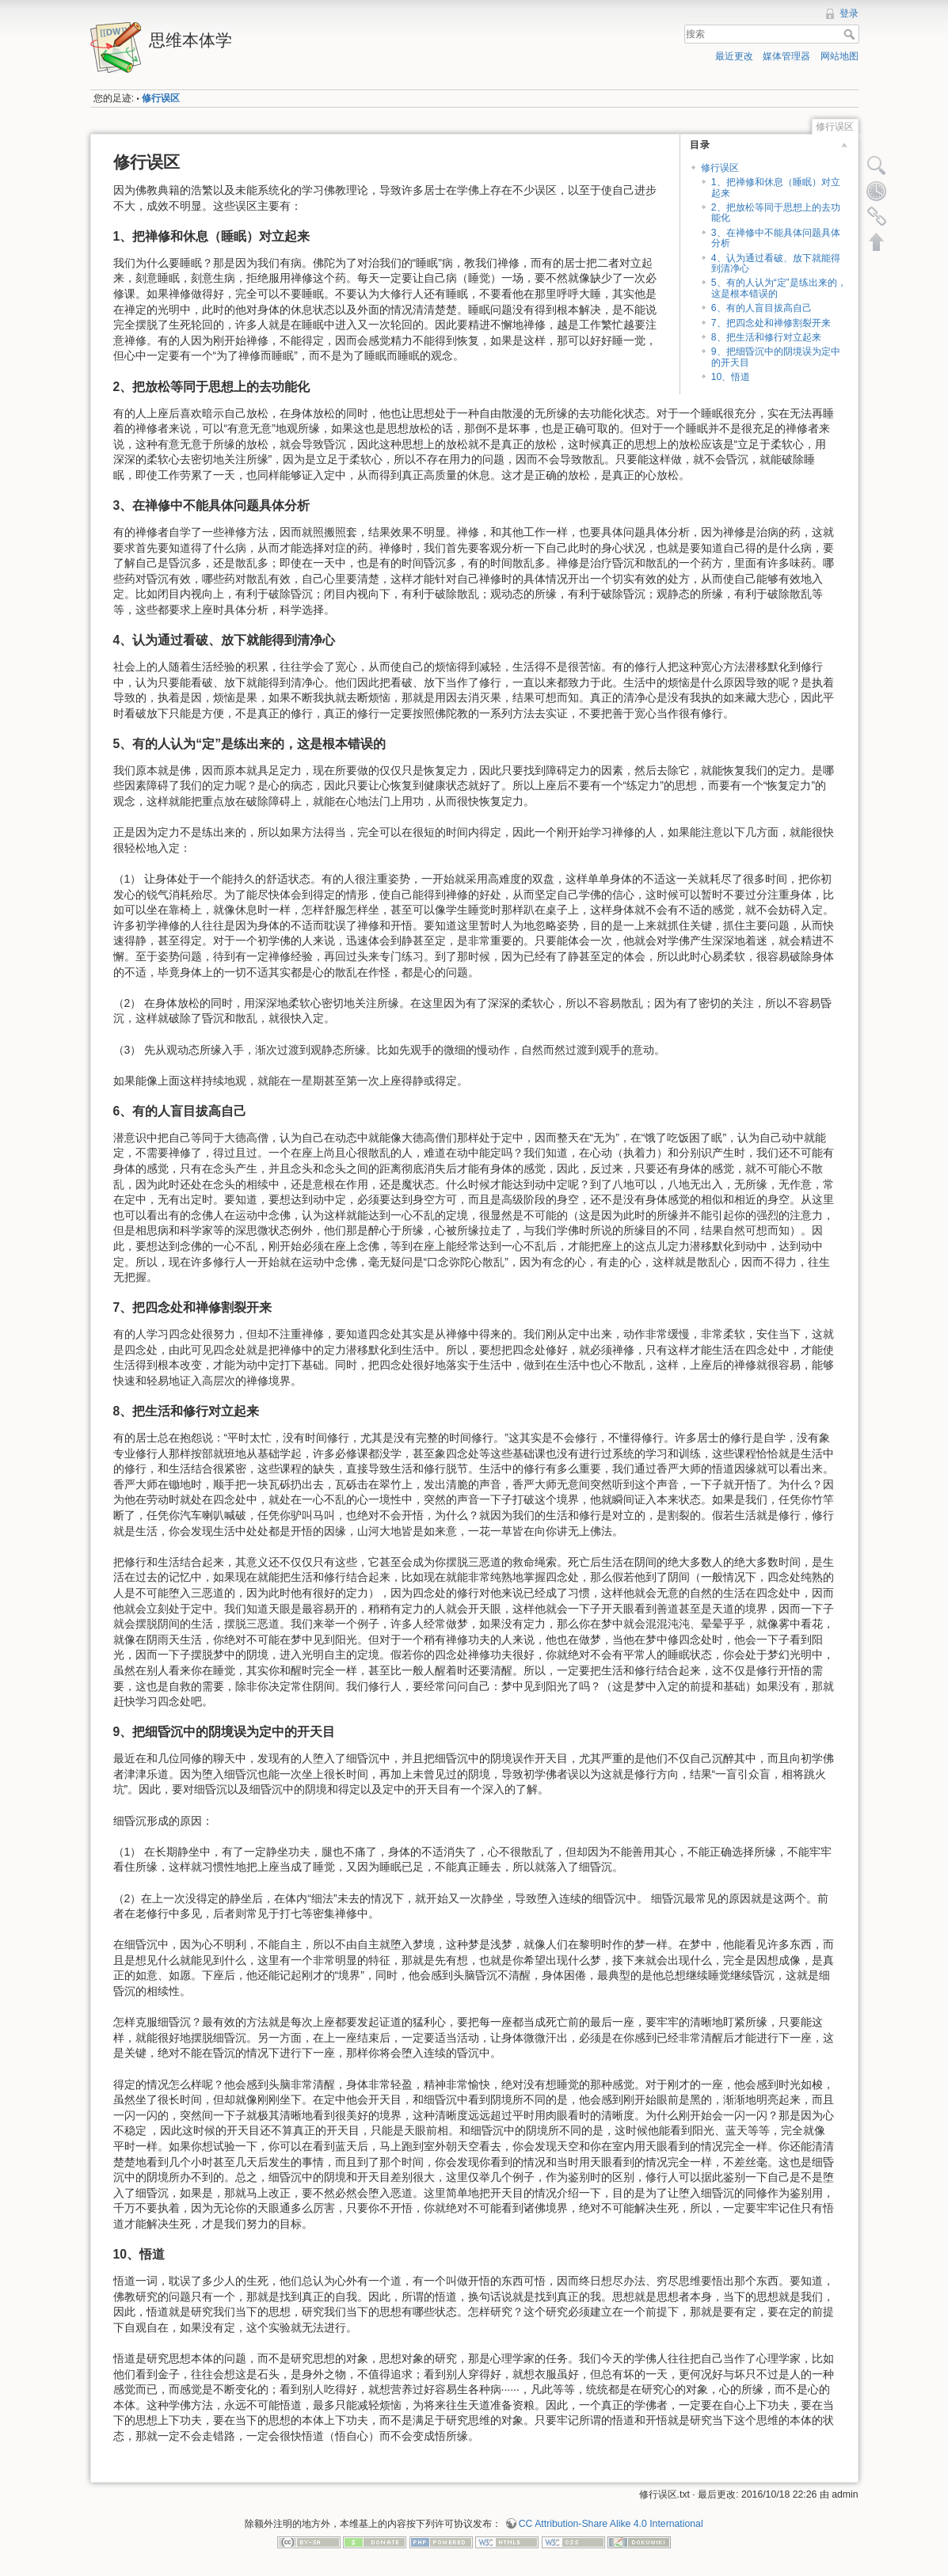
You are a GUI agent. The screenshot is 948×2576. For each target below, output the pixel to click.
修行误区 (161, 98)
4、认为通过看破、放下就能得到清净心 (775, 263)
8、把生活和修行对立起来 (766, 337)
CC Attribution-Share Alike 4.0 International (611, 2523)
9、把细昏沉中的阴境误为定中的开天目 (775, 356)
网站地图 (839, 56)
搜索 (851, 34)
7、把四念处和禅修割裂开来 (771, 323)
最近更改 (734, 56)
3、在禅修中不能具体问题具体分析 (775, 238)
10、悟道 (731, 376)
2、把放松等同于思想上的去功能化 (775, 212)
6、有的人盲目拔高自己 (761, 307)
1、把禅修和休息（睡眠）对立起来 (775, 187)
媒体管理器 (786, 56)
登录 (849, 13)
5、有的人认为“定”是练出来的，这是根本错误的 (779, 287)
